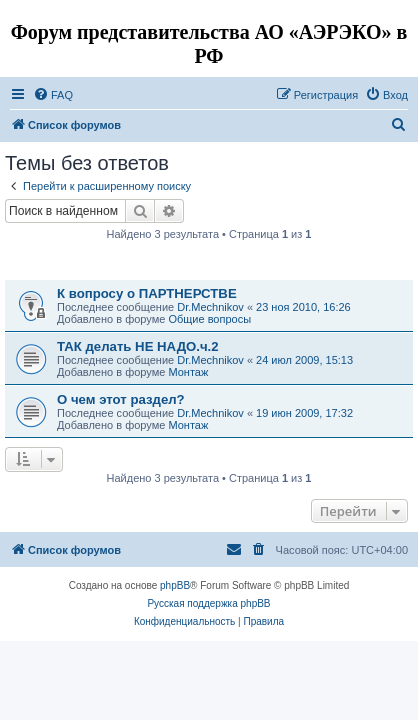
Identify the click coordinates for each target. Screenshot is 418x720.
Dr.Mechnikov (210, 307)
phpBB (175, 585)
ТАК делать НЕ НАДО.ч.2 (138, 346)
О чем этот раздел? (121, 399)
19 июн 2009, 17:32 (304, 413)
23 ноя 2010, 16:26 (303, 307)
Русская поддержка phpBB (208, 603)
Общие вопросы (209, 319)
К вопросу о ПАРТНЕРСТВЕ (147, 293)
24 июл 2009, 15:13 (304, 360)
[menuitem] (53, 95)
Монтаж (188, 372)
